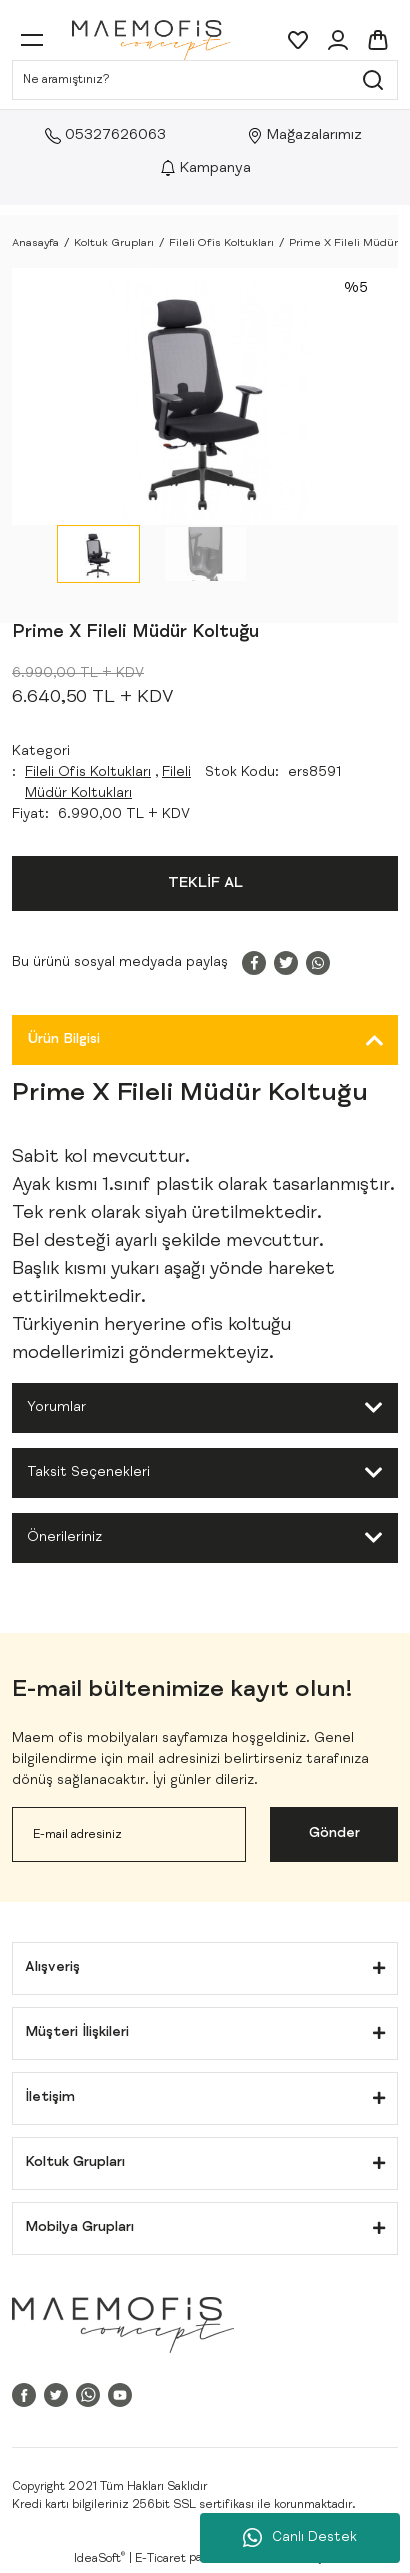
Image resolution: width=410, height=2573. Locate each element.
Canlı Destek (300, 2538)
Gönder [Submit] (334, 1834)
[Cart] (378, 40)
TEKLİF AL (205, 883)
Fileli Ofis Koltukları (88, 773)
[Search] (205, 80)
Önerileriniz (64, 1538)
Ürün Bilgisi (63, 1040)
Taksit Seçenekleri (88, 1473)
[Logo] (151, 40)
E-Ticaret (160, 2559)
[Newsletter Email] (129, 1834)
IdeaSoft (99, 2558)
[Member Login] (338, 40)
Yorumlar (56, 1408)
